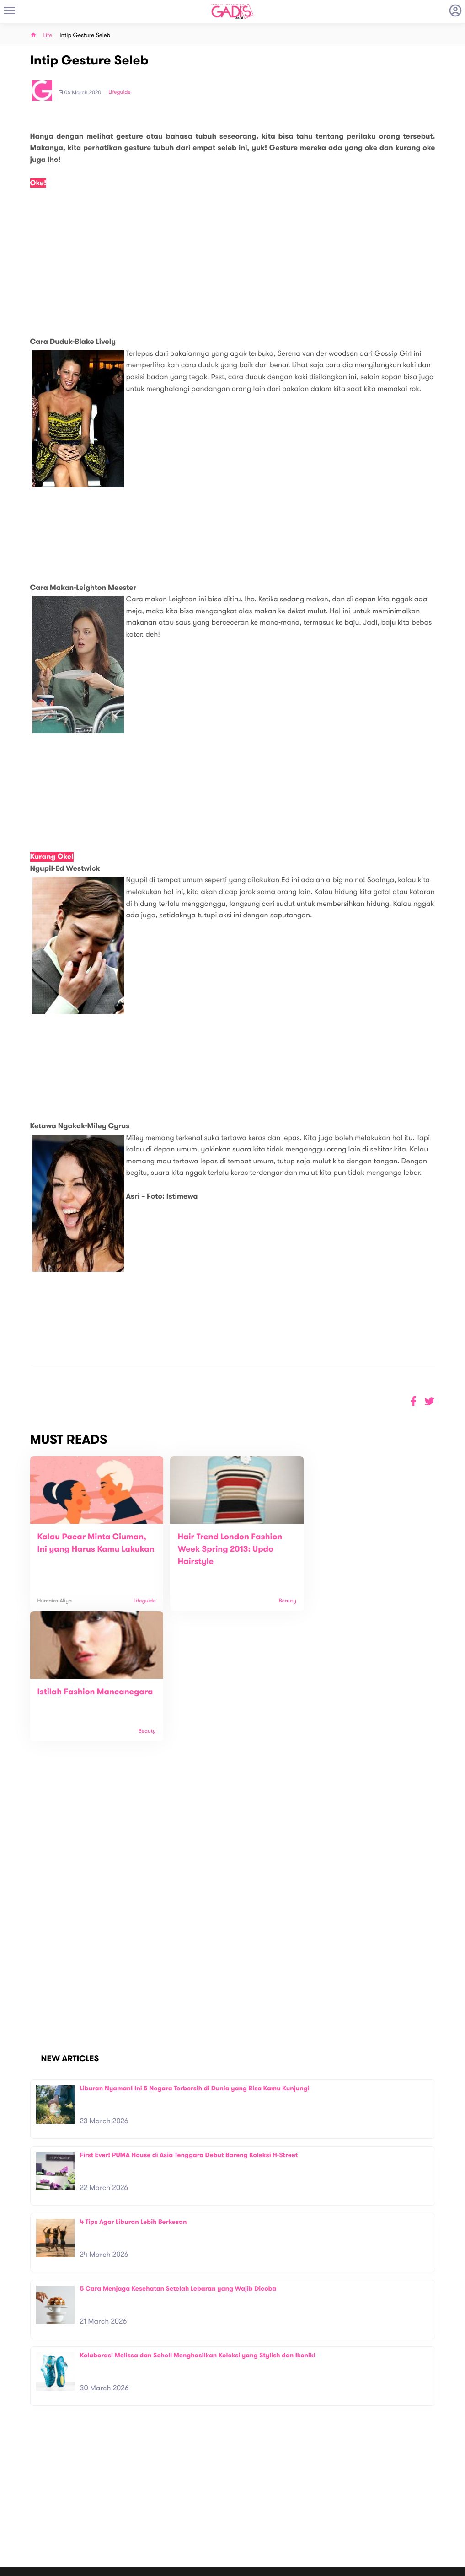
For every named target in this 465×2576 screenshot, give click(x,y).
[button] (429, 1401)
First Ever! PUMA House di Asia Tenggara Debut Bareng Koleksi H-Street (189, 2024)
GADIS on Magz (328, 2513)
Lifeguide (119, 92)
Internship (133, 2530)
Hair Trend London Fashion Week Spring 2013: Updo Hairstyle (224, 1549)
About (127, 2501)
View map (19, 2539)
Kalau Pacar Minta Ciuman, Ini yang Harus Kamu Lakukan (91, 1549)
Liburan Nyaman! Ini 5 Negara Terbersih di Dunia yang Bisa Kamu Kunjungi (195, 1958)
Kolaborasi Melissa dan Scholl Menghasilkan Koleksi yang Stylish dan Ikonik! (198, 2225)
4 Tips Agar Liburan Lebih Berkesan (133, 2091)
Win (267, 2513)
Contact (131, 2510)
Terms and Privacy (298, 2565)
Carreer (130, 2520)
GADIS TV (290, 2513)
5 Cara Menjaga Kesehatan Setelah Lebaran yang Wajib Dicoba (178, 2158)
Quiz (252, 2513)
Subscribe (437, 2472)
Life (48, 35)
